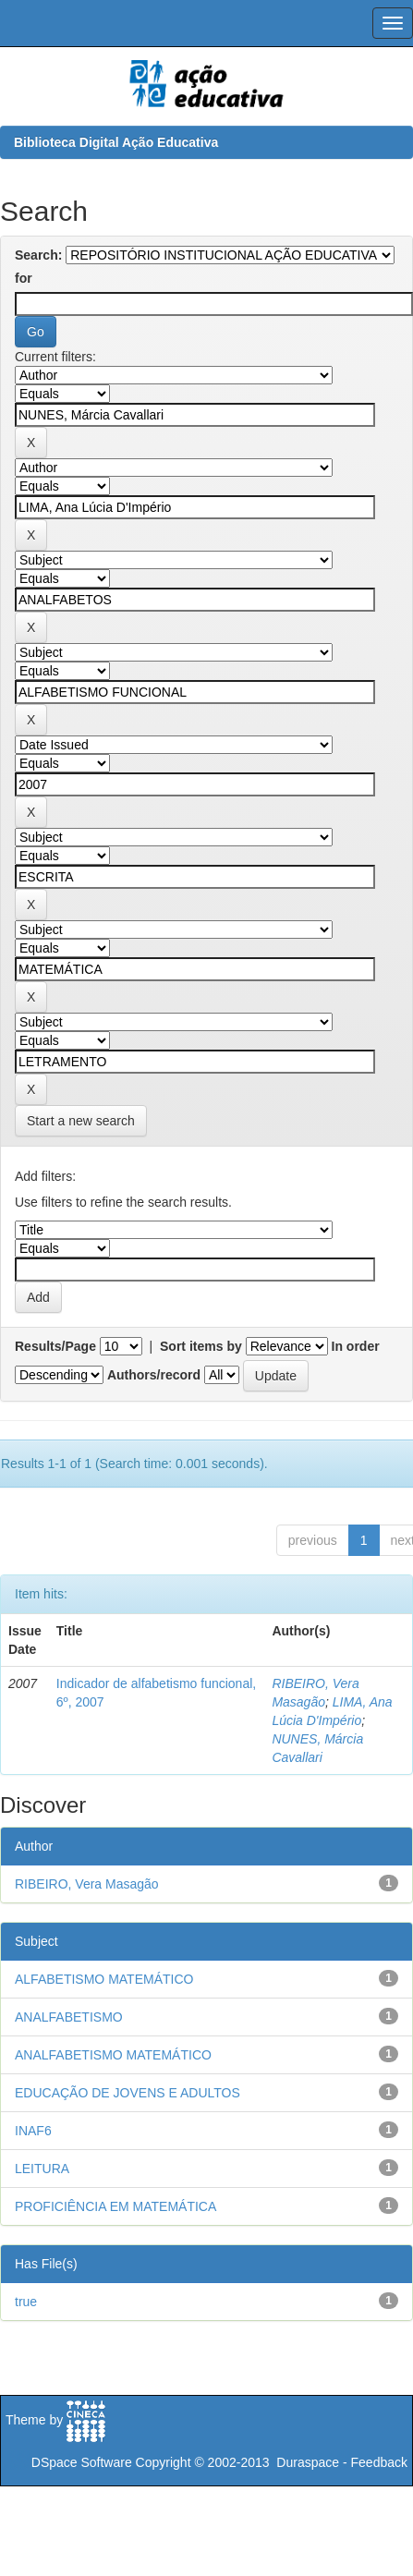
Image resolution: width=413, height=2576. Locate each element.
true (26, 2301)
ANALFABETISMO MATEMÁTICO (113, 2054)
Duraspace (307, 2462)
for (23, 278)
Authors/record (153, 1374)
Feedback (379, 2462)
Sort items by (201, 1346)
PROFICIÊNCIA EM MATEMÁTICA (115, 2206)
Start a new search (81, 1120)
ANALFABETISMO (69, 2017)
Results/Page (55, 1346)
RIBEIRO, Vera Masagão (87, 1884)
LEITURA (42, 2168)
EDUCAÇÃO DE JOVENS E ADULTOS (127, 2092)
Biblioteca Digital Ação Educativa (116, 142)
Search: (38, 255)
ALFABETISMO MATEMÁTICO (104, 1979)
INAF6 (33, 2130)
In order (356, 1346)
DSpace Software (81, 2462)
